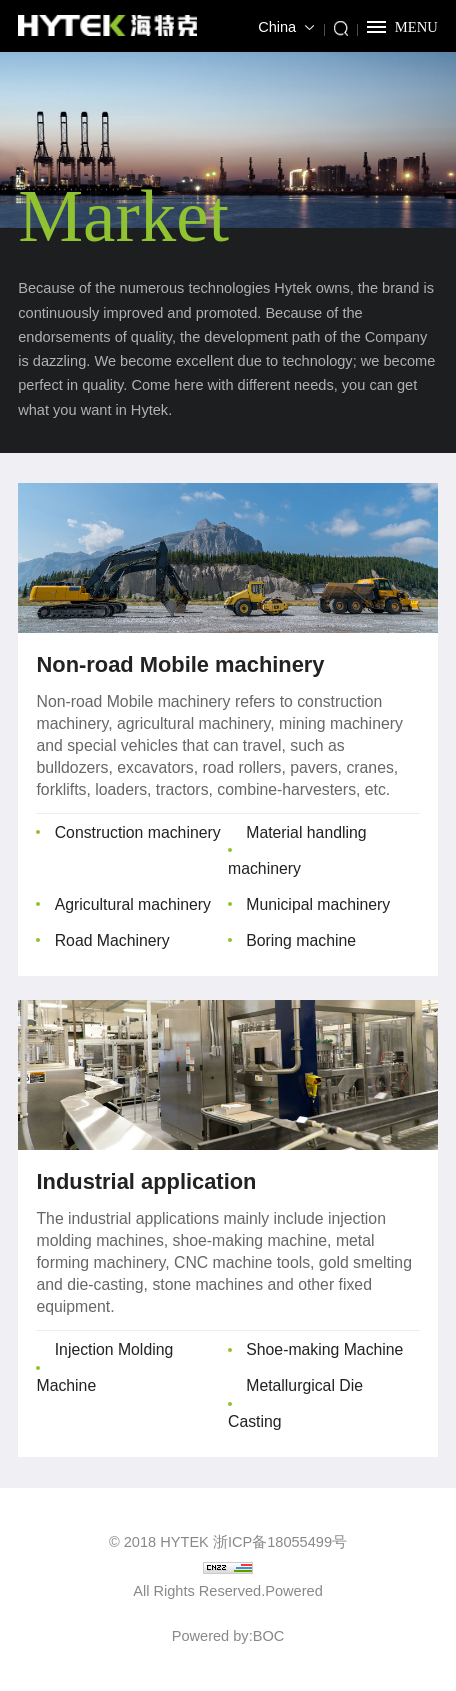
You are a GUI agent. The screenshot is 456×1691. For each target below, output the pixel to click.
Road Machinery (112, 940)
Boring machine (301, 940)
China (277, 27)
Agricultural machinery (133, 904)
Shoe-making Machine (324, 1349)
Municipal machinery (318, 904)
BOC (269, 1636)
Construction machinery (138, 832)
